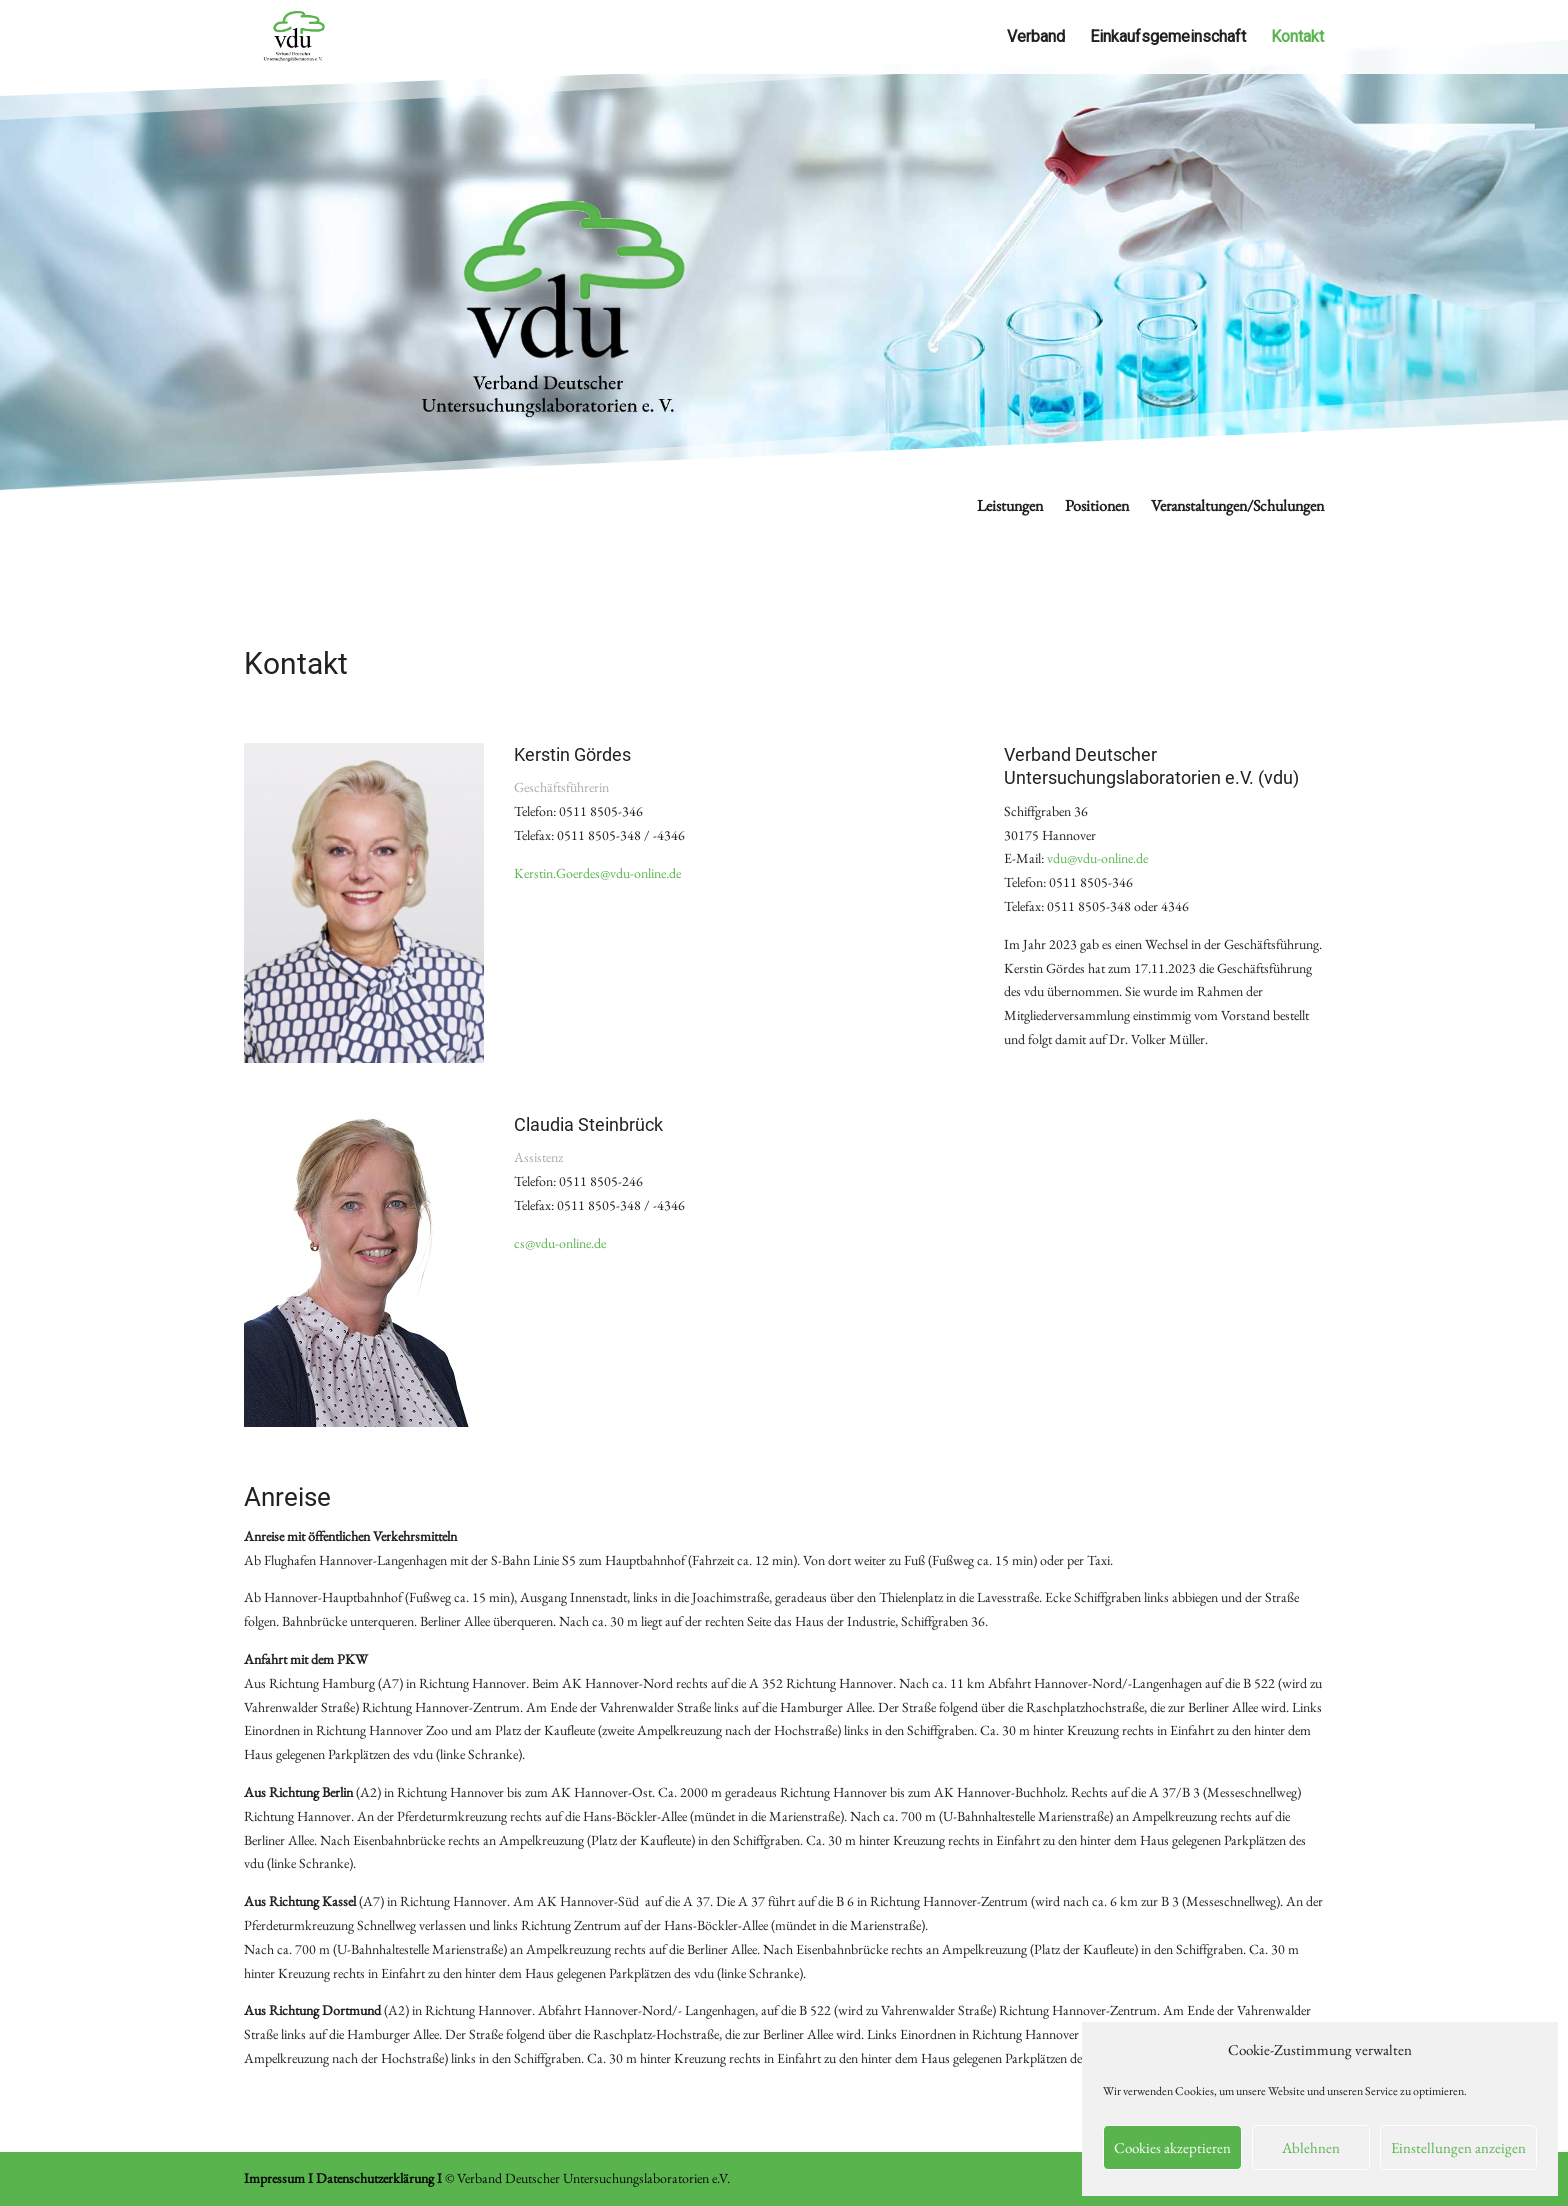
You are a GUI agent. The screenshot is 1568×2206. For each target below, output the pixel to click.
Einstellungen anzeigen (1458, 2147)
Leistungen (1010, 507)
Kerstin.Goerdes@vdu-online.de (597, 873)
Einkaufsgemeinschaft (1168, 38)
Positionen (1097, 507)
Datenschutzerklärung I (379, 2178)
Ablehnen (1311, 2147)
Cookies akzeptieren (1172, 2147)
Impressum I (278, 2178)
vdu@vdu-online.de (1097, 858)
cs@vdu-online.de (560, 1243)
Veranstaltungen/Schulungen (1237, 507)
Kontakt (1297, 38)
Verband (1036, 38)
